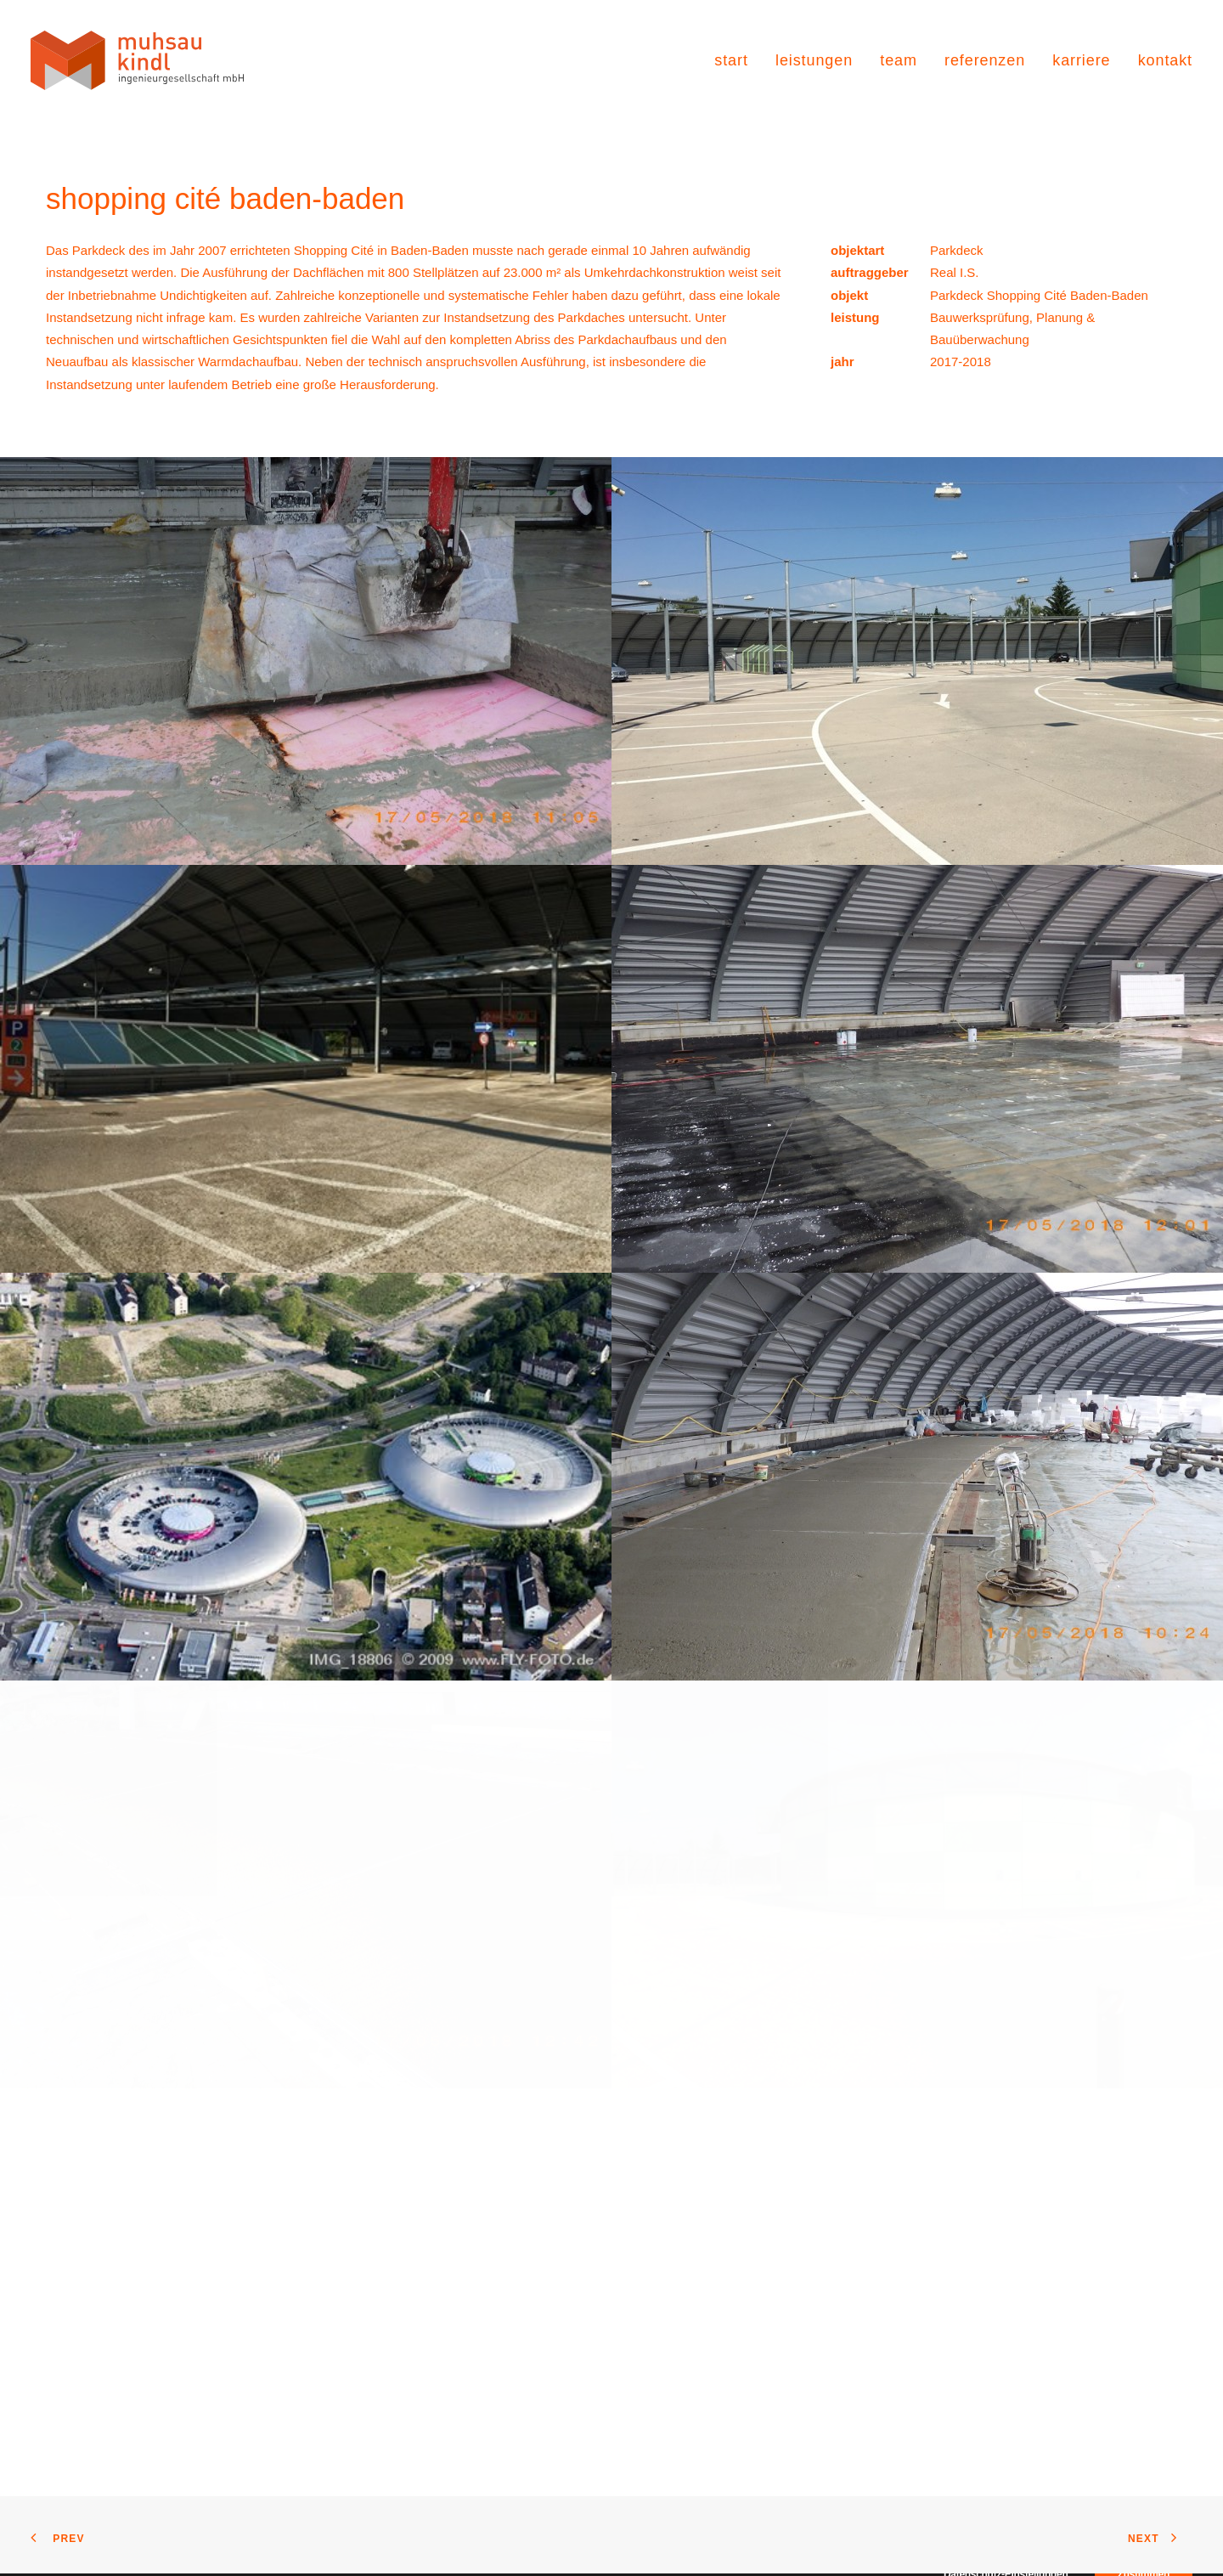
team (898, 60)
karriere (1081, 60)
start (731, 60)
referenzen (984, 60)
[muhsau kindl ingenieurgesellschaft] (137, 60)
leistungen (814, 60)
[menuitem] (737, 60)
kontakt (1165, 60)
